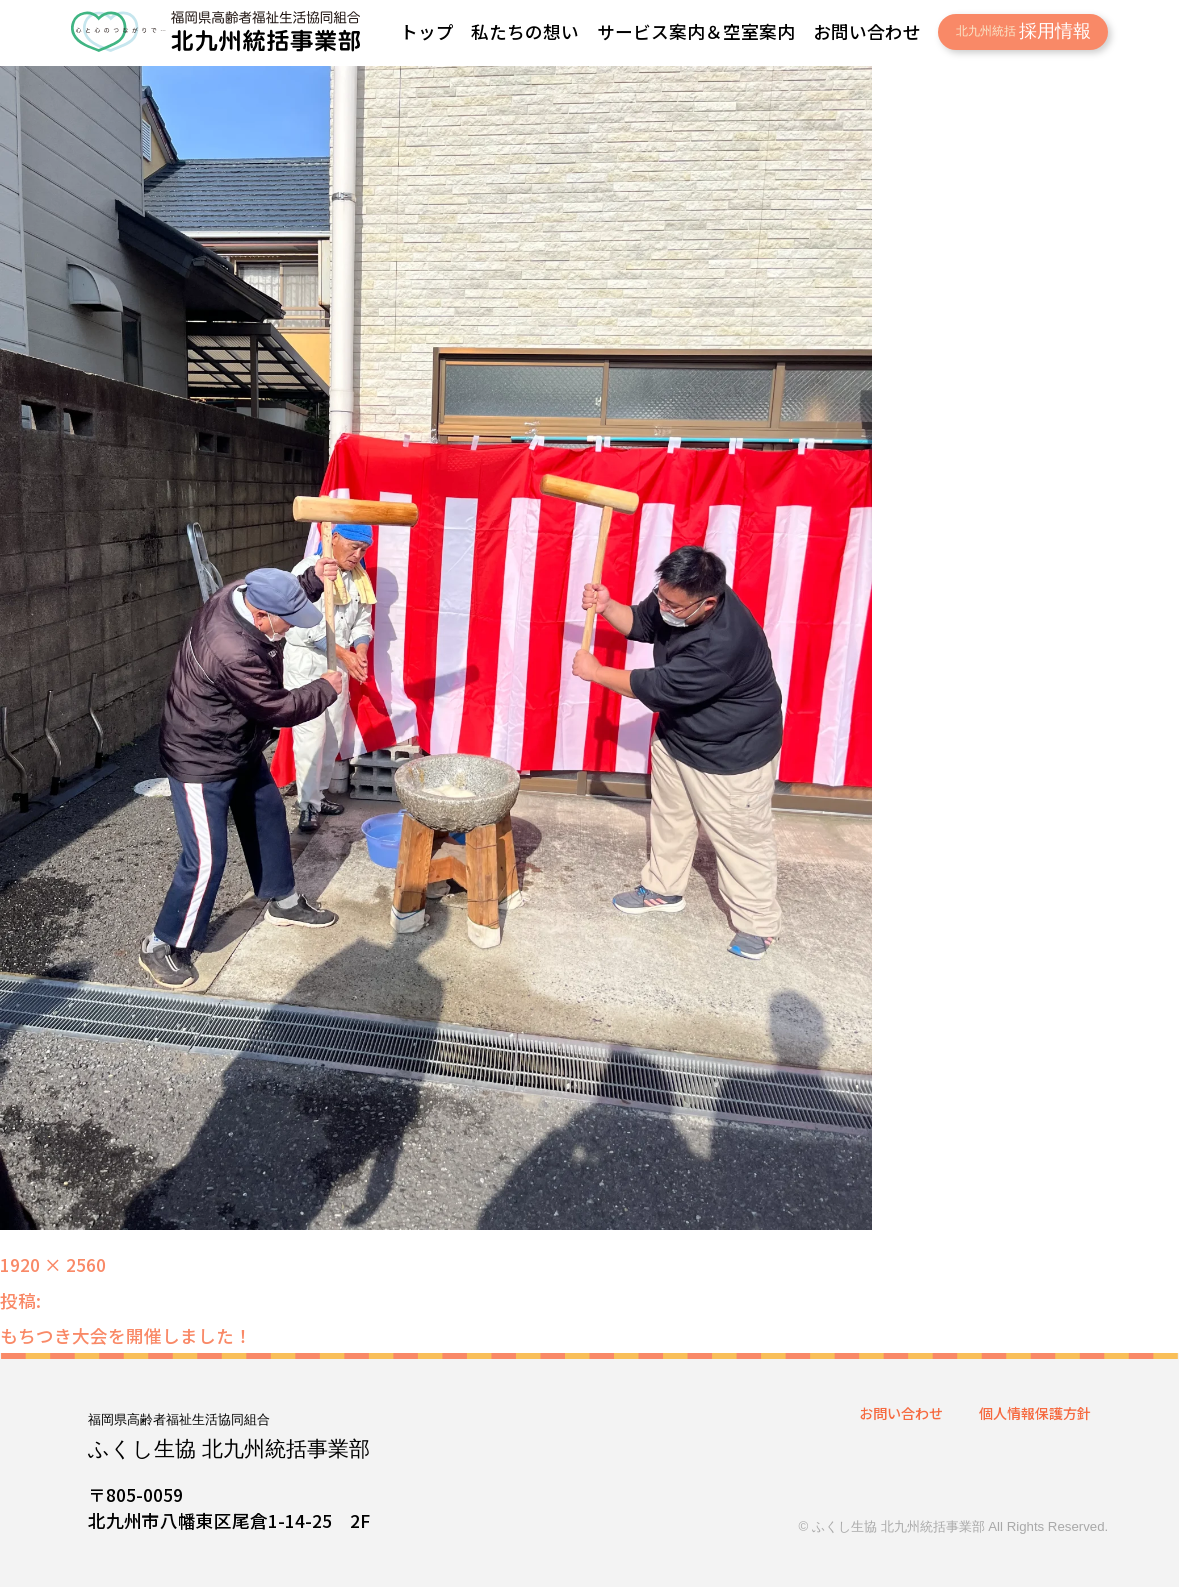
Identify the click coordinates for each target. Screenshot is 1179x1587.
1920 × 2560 (53, 1264)
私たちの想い (525, 31)
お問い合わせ (867, 31)
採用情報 (1023, 31)
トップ (427, 31)
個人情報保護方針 (1035, 1413)
